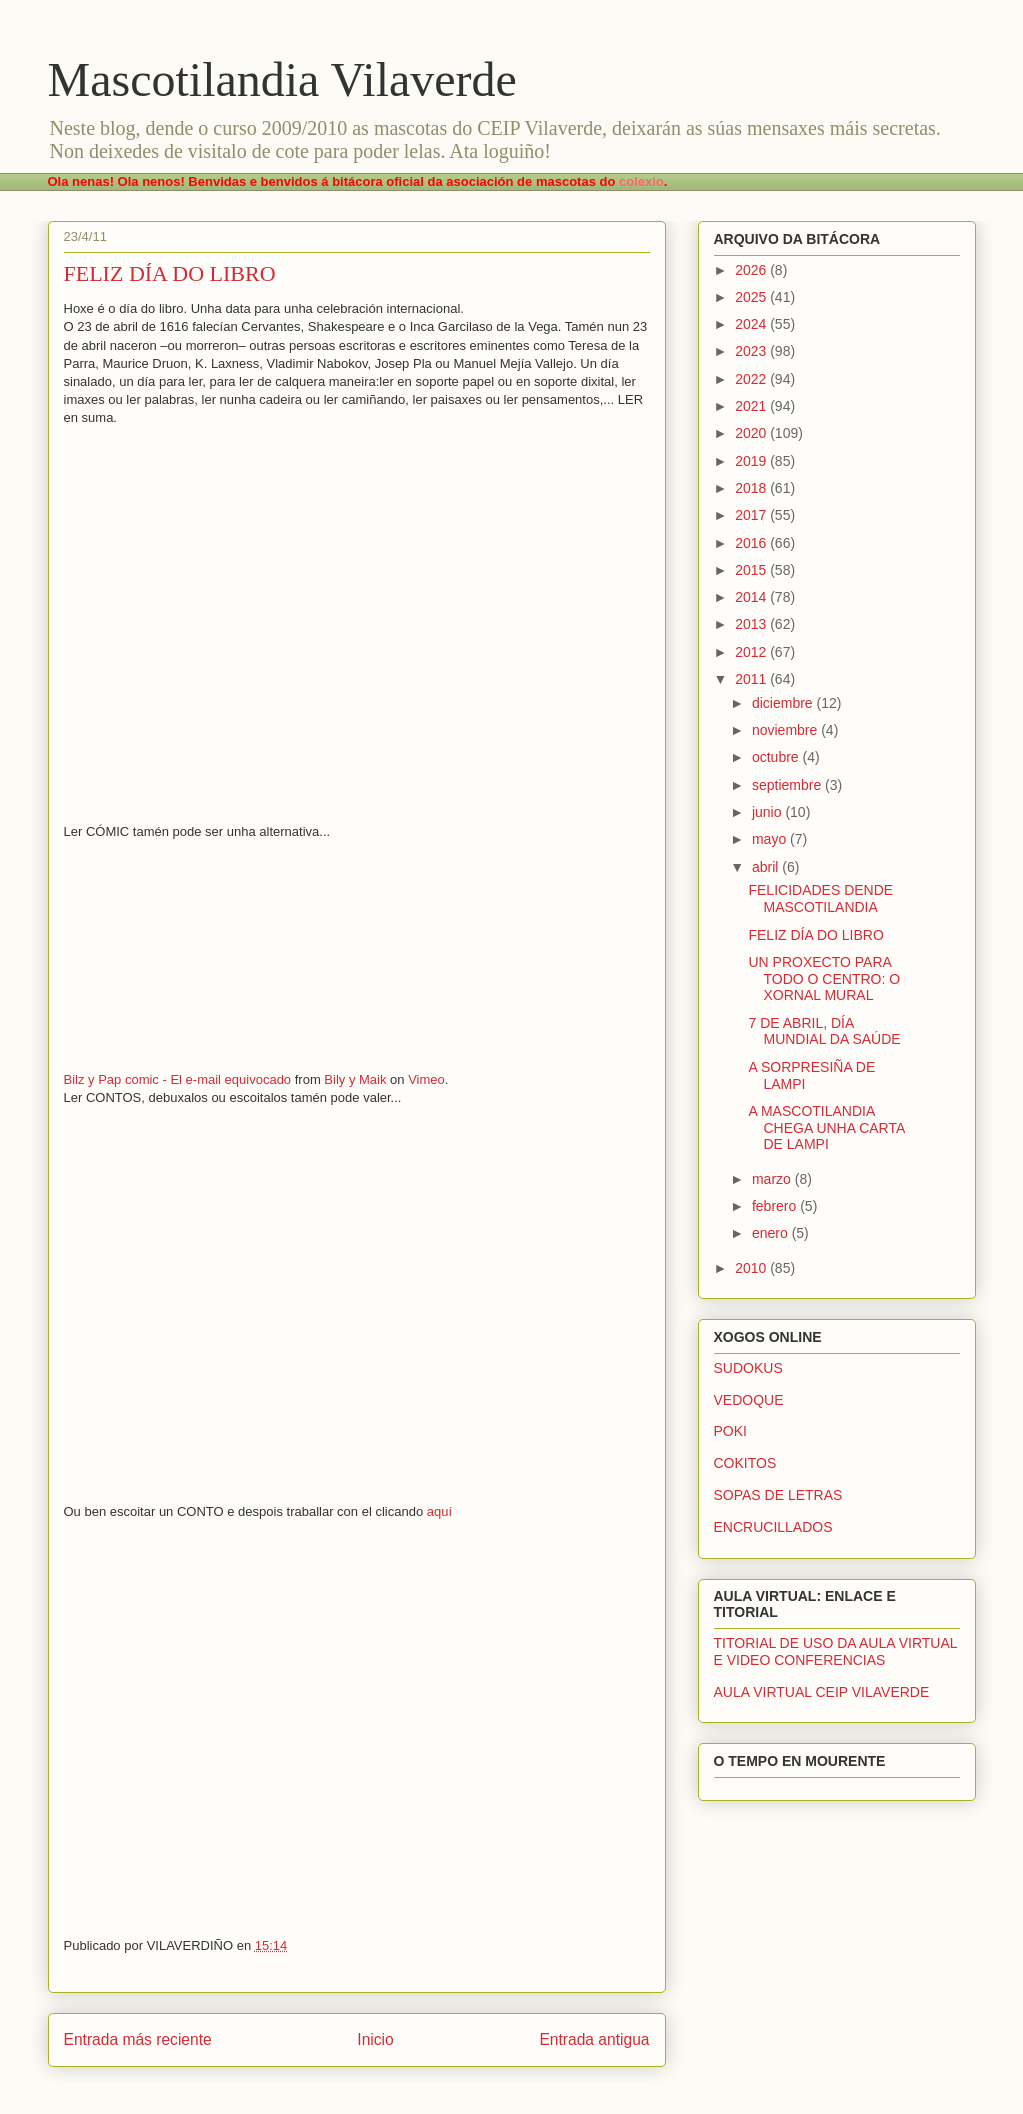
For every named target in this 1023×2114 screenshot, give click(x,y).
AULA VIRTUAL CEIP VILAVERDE (822, 1692)
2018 (752, 488)
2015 (752, 570)
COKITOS (745, 1463)
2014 (752, 597)
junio (768, 812)
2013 (752, 624)
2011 (752, 679)
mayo (771, 839)
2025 (752, 297)
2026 (752, 270)
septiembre (788, 785)
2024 (752, 324)
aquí (439, 1511)
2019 (752, 461)
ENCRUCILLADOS (773, 1527)
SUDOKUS (748, 1368)
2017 (752, 515)
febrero (776, 1206)
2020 (752, 433)
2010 (752, 1268)
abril (767, 867)
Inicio (375, 2039)
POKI (730, 1431)
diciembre (784, 703)
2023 (752, 351)
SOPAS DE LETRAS (778, 1495)
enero (772, 1233)
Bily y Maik (355, 1079)
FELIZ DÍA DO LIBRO (815, 935)
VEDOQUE (749, 1400)
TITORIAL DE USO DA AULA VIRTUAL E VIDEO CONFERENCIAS (836, 1651)
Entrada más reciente (138, 2039)
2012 (752, 652)
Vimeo (426, 1079)
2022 (752, 379)
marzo (773, 1179)
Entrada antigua (594, 2039)
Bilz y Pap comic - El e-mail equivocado (178, 1079)
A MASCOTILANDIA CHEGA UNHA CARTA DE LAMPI (826, 1128)
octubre (777, 757)
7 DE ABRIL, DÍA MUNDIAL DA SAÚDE (824, 1031)
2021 (752, 406)
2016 (752, 543)
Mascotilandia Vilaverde (282, 79)
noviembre (786, 730)
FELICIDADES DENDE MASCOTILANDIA (820, 898)
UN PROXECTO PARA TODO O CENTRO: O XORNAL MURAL (824, 979)
